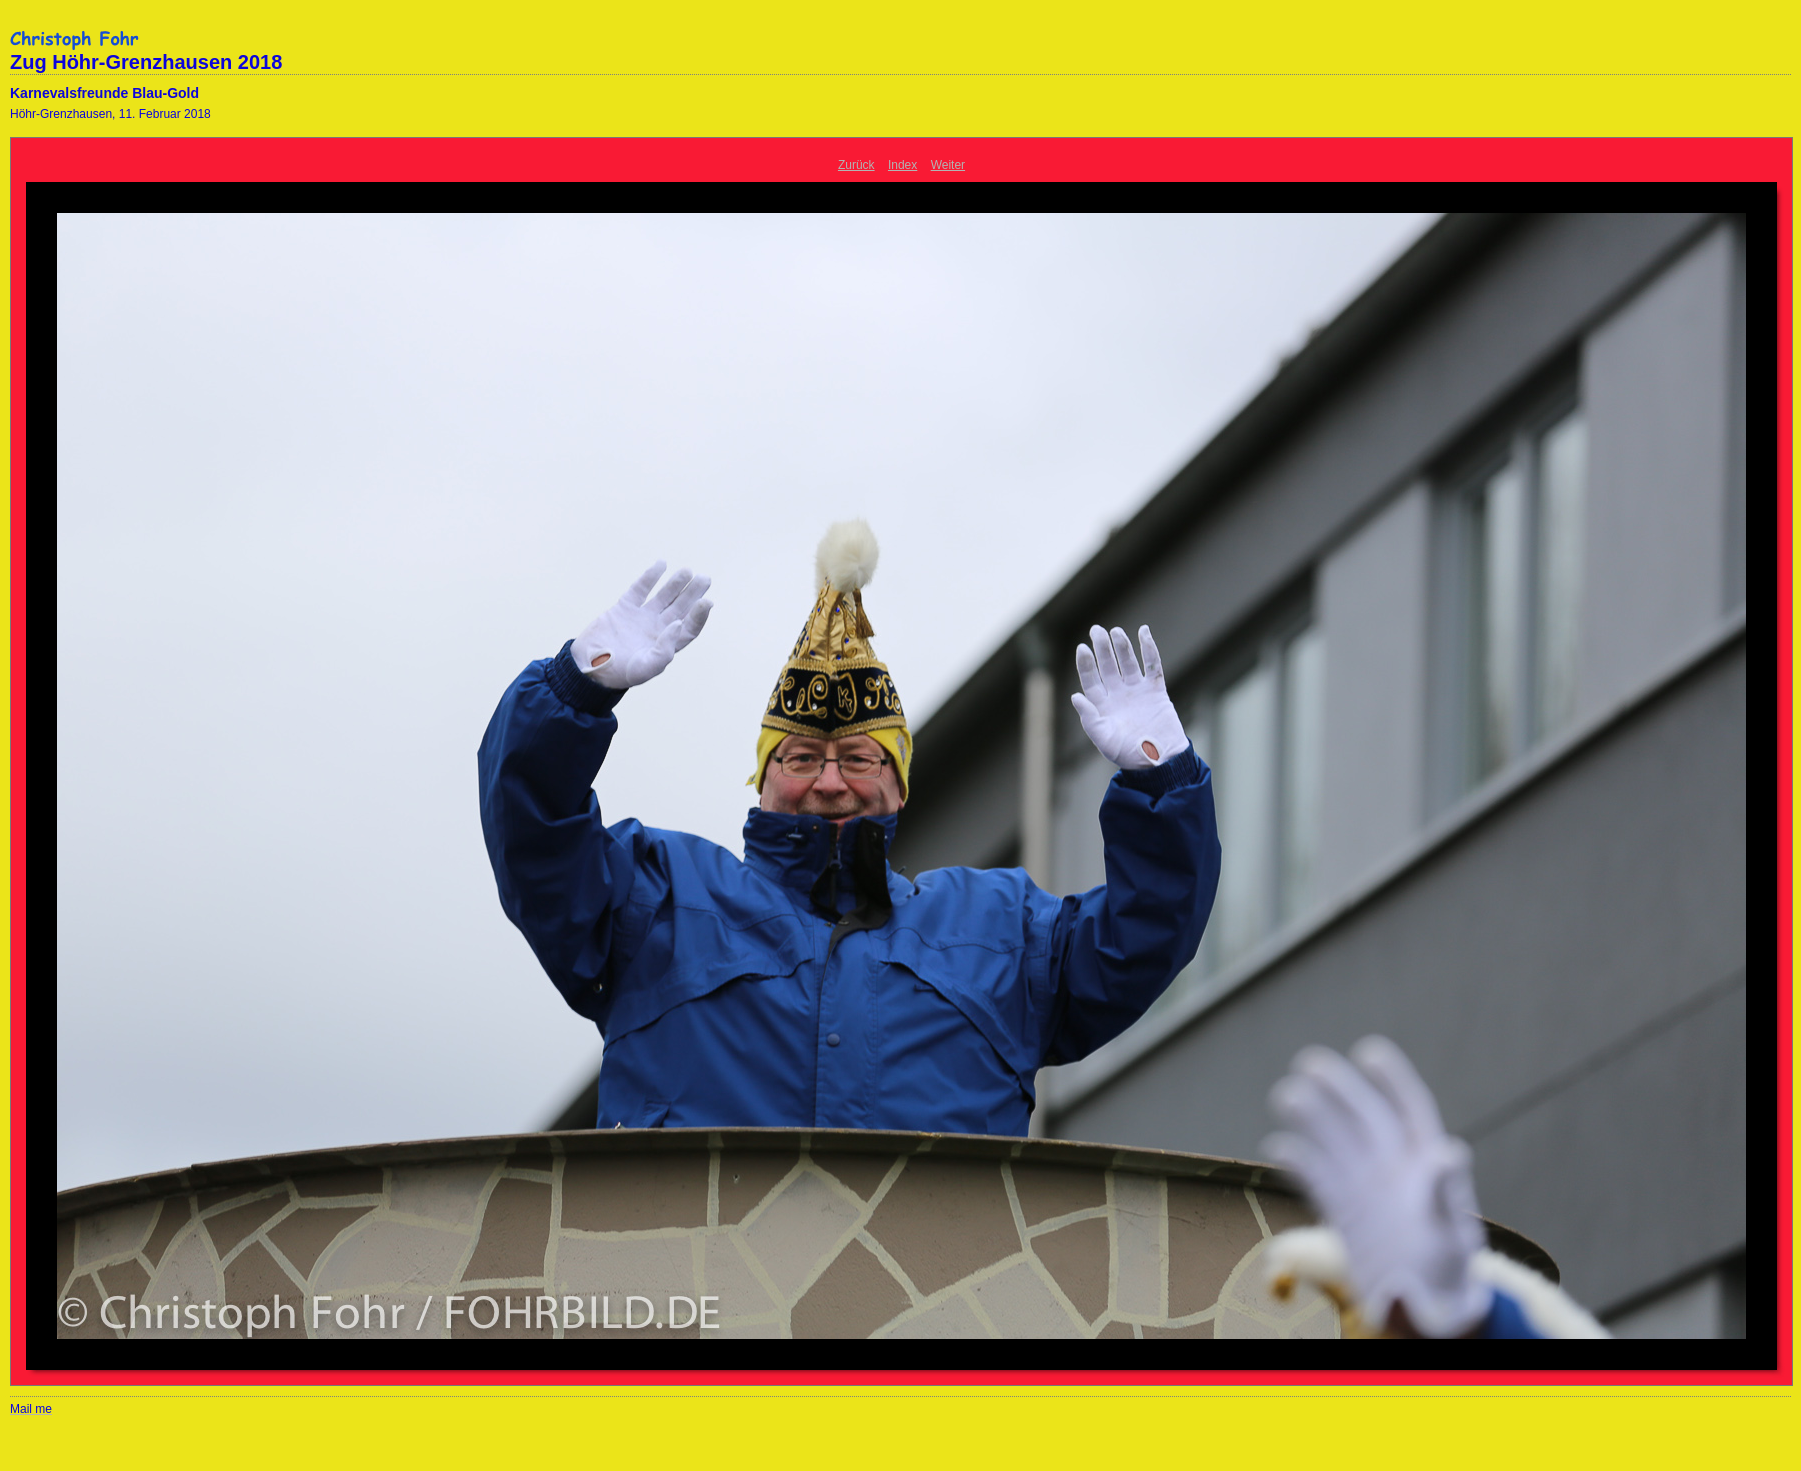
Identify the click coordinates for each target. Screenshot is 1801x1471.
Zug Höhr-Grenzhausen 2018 (146, 62)
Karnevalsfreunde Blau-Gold (104, 93)
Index (902, 165)
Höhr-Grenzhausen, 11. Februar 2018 (110, 114)
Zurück (856, 165)
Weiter (948, 165)
